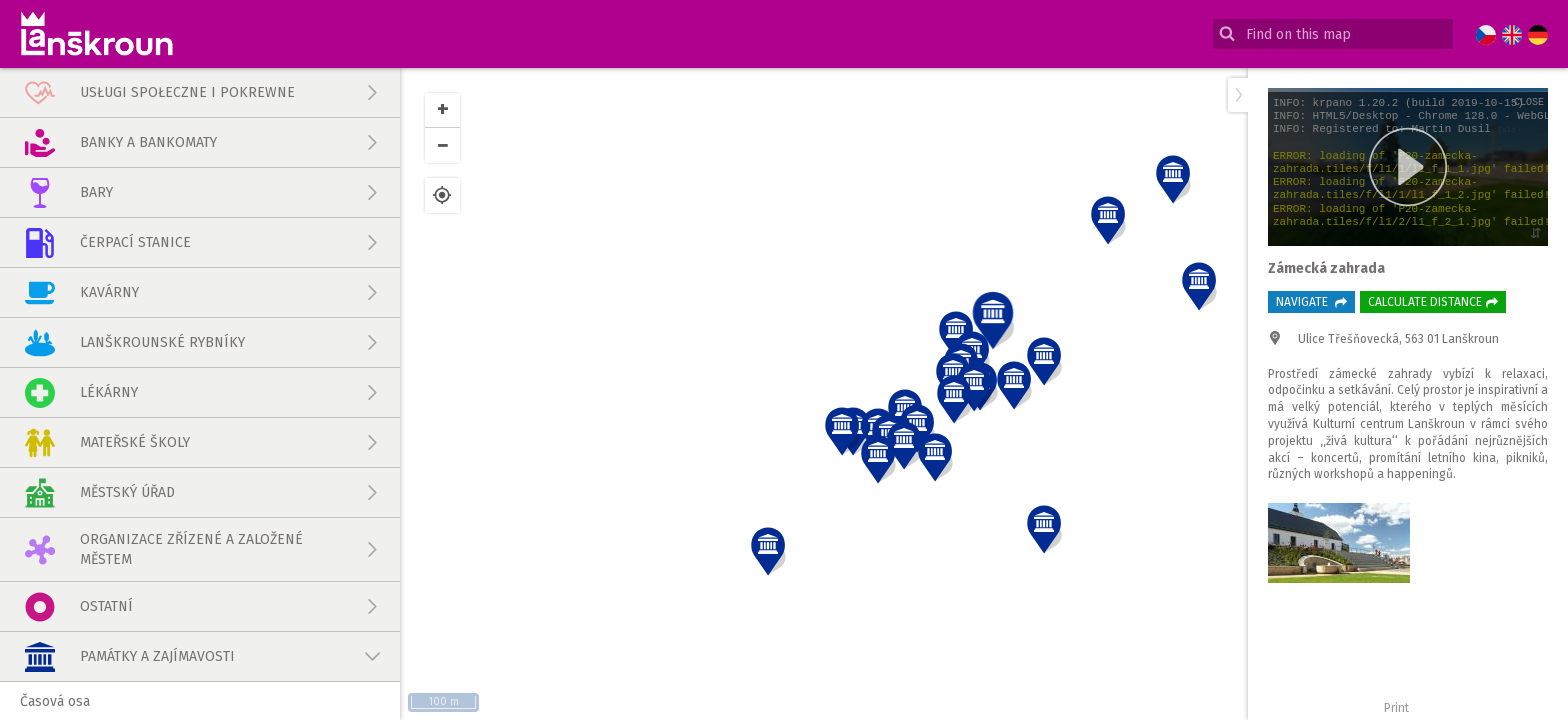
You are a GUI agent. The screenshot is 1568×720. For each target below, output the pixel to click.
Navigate (1311, 302)
